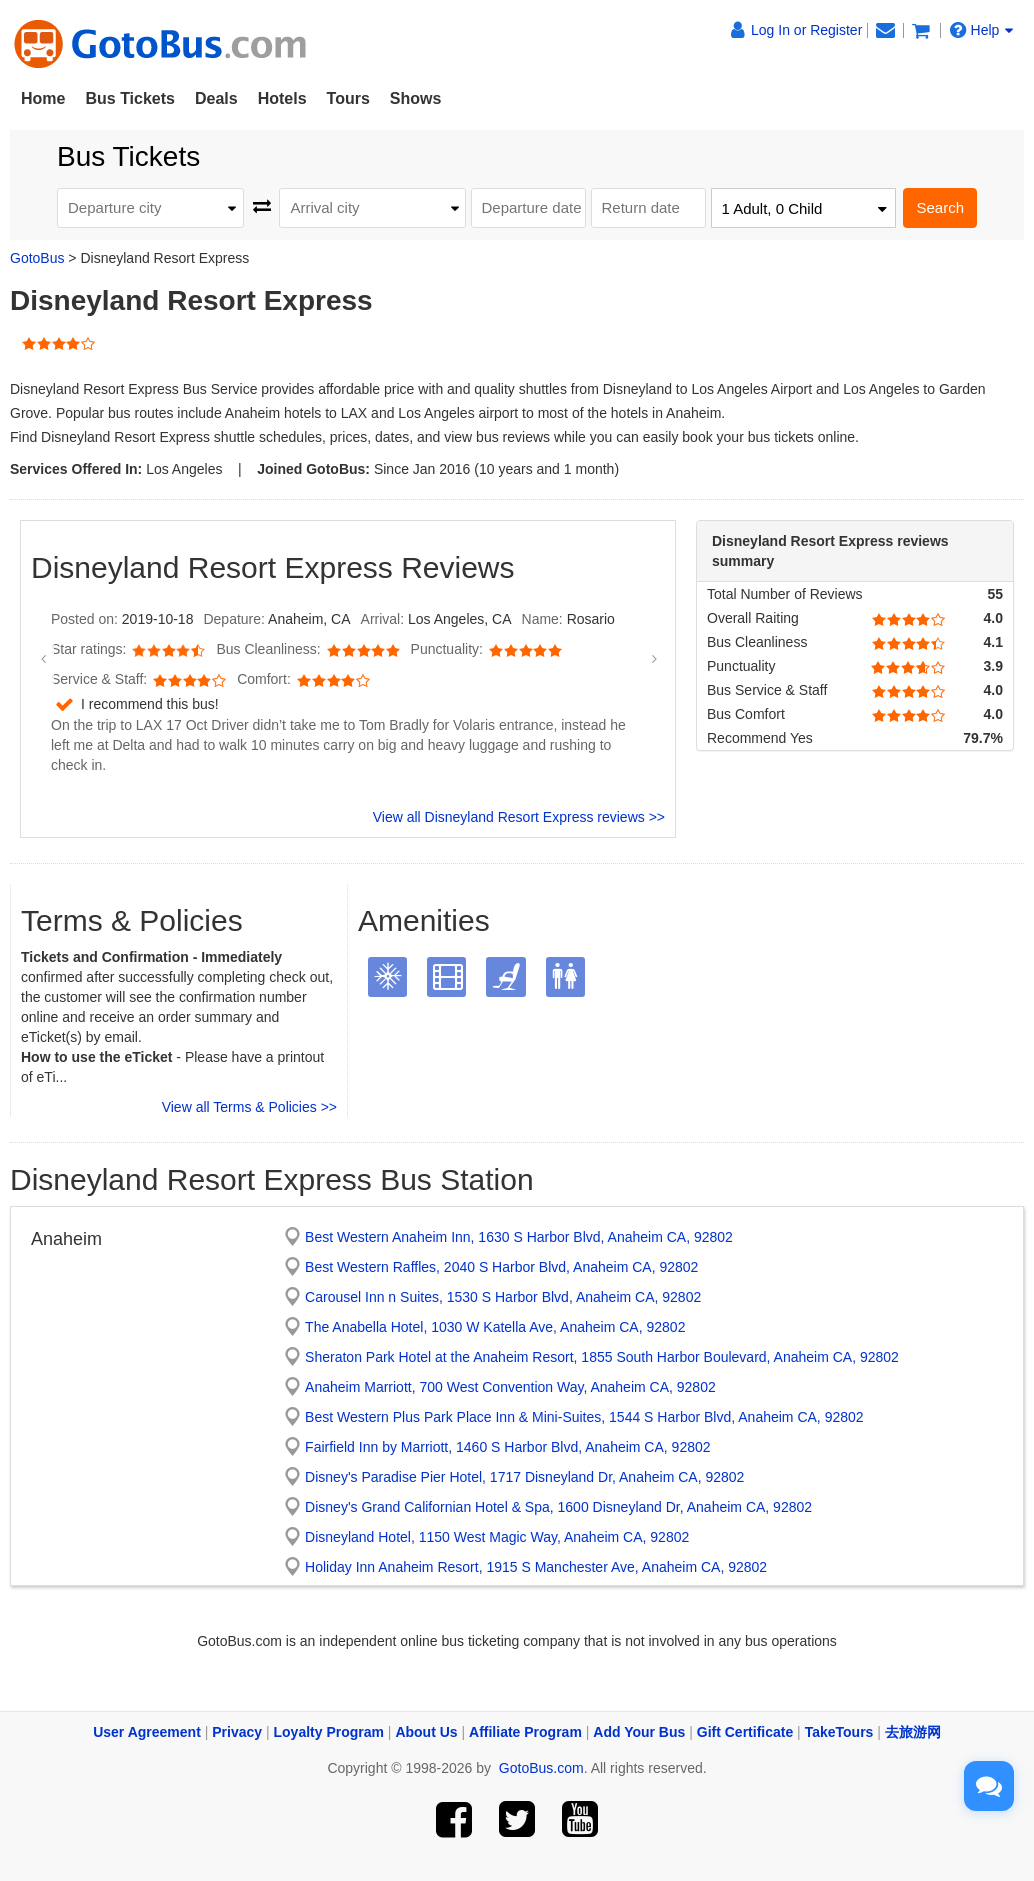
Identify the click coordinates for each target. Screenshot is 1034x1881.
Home (43, 98)
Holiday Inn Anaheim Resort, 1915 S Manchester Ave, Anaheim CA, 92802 (536, 1567)
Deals (216, 98)
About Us (426, 1732)
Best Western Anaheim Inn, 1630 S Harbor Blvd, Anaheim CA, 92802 (519, 1237)
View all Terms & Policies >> (249, 1107)
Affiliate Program (525, 1732)
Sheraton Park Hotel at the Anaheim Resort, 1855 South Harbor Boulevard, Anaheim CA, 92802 (602, 1357)
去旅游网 (913, 1732)
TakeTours (839, 1732)
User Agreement (147, 1732)
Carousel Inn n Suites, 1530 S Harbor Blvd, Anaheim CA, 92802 (503, 1297)
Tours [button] (348, 98)
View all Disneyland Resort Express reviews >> (519, 817)
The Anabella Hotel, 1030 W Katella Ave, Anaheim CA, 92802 (495, 1327)
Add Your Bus (639, 1732)
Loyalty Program (329, 1732)
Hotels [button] (282, 98)
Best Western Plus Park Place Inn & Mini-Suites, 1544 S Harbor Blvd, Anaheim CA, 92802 (584, 1417)
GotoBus (37, 258)
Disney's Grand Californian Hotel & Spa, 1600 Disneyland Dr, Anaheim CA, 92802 (558, 1507)
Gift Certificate (745, 1732)
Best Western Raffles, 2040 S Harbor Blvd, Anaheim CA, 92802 (501, 1267)
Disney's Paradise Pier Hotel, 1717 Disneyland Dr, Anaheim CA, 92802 (524, 1477)
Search (940, 207)
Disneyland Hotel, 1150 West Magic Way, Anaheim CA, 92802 (497, 1537)
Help (982, 30)
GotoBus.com (541, 1768)
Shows (416, 98)
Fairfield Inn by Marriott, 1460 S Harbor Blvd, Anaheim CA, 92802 (507, 1447)
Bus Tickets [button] (130, 98)
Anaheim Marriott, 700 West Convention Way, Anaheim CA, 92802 (510, 1387)
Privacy (237, 1732)
